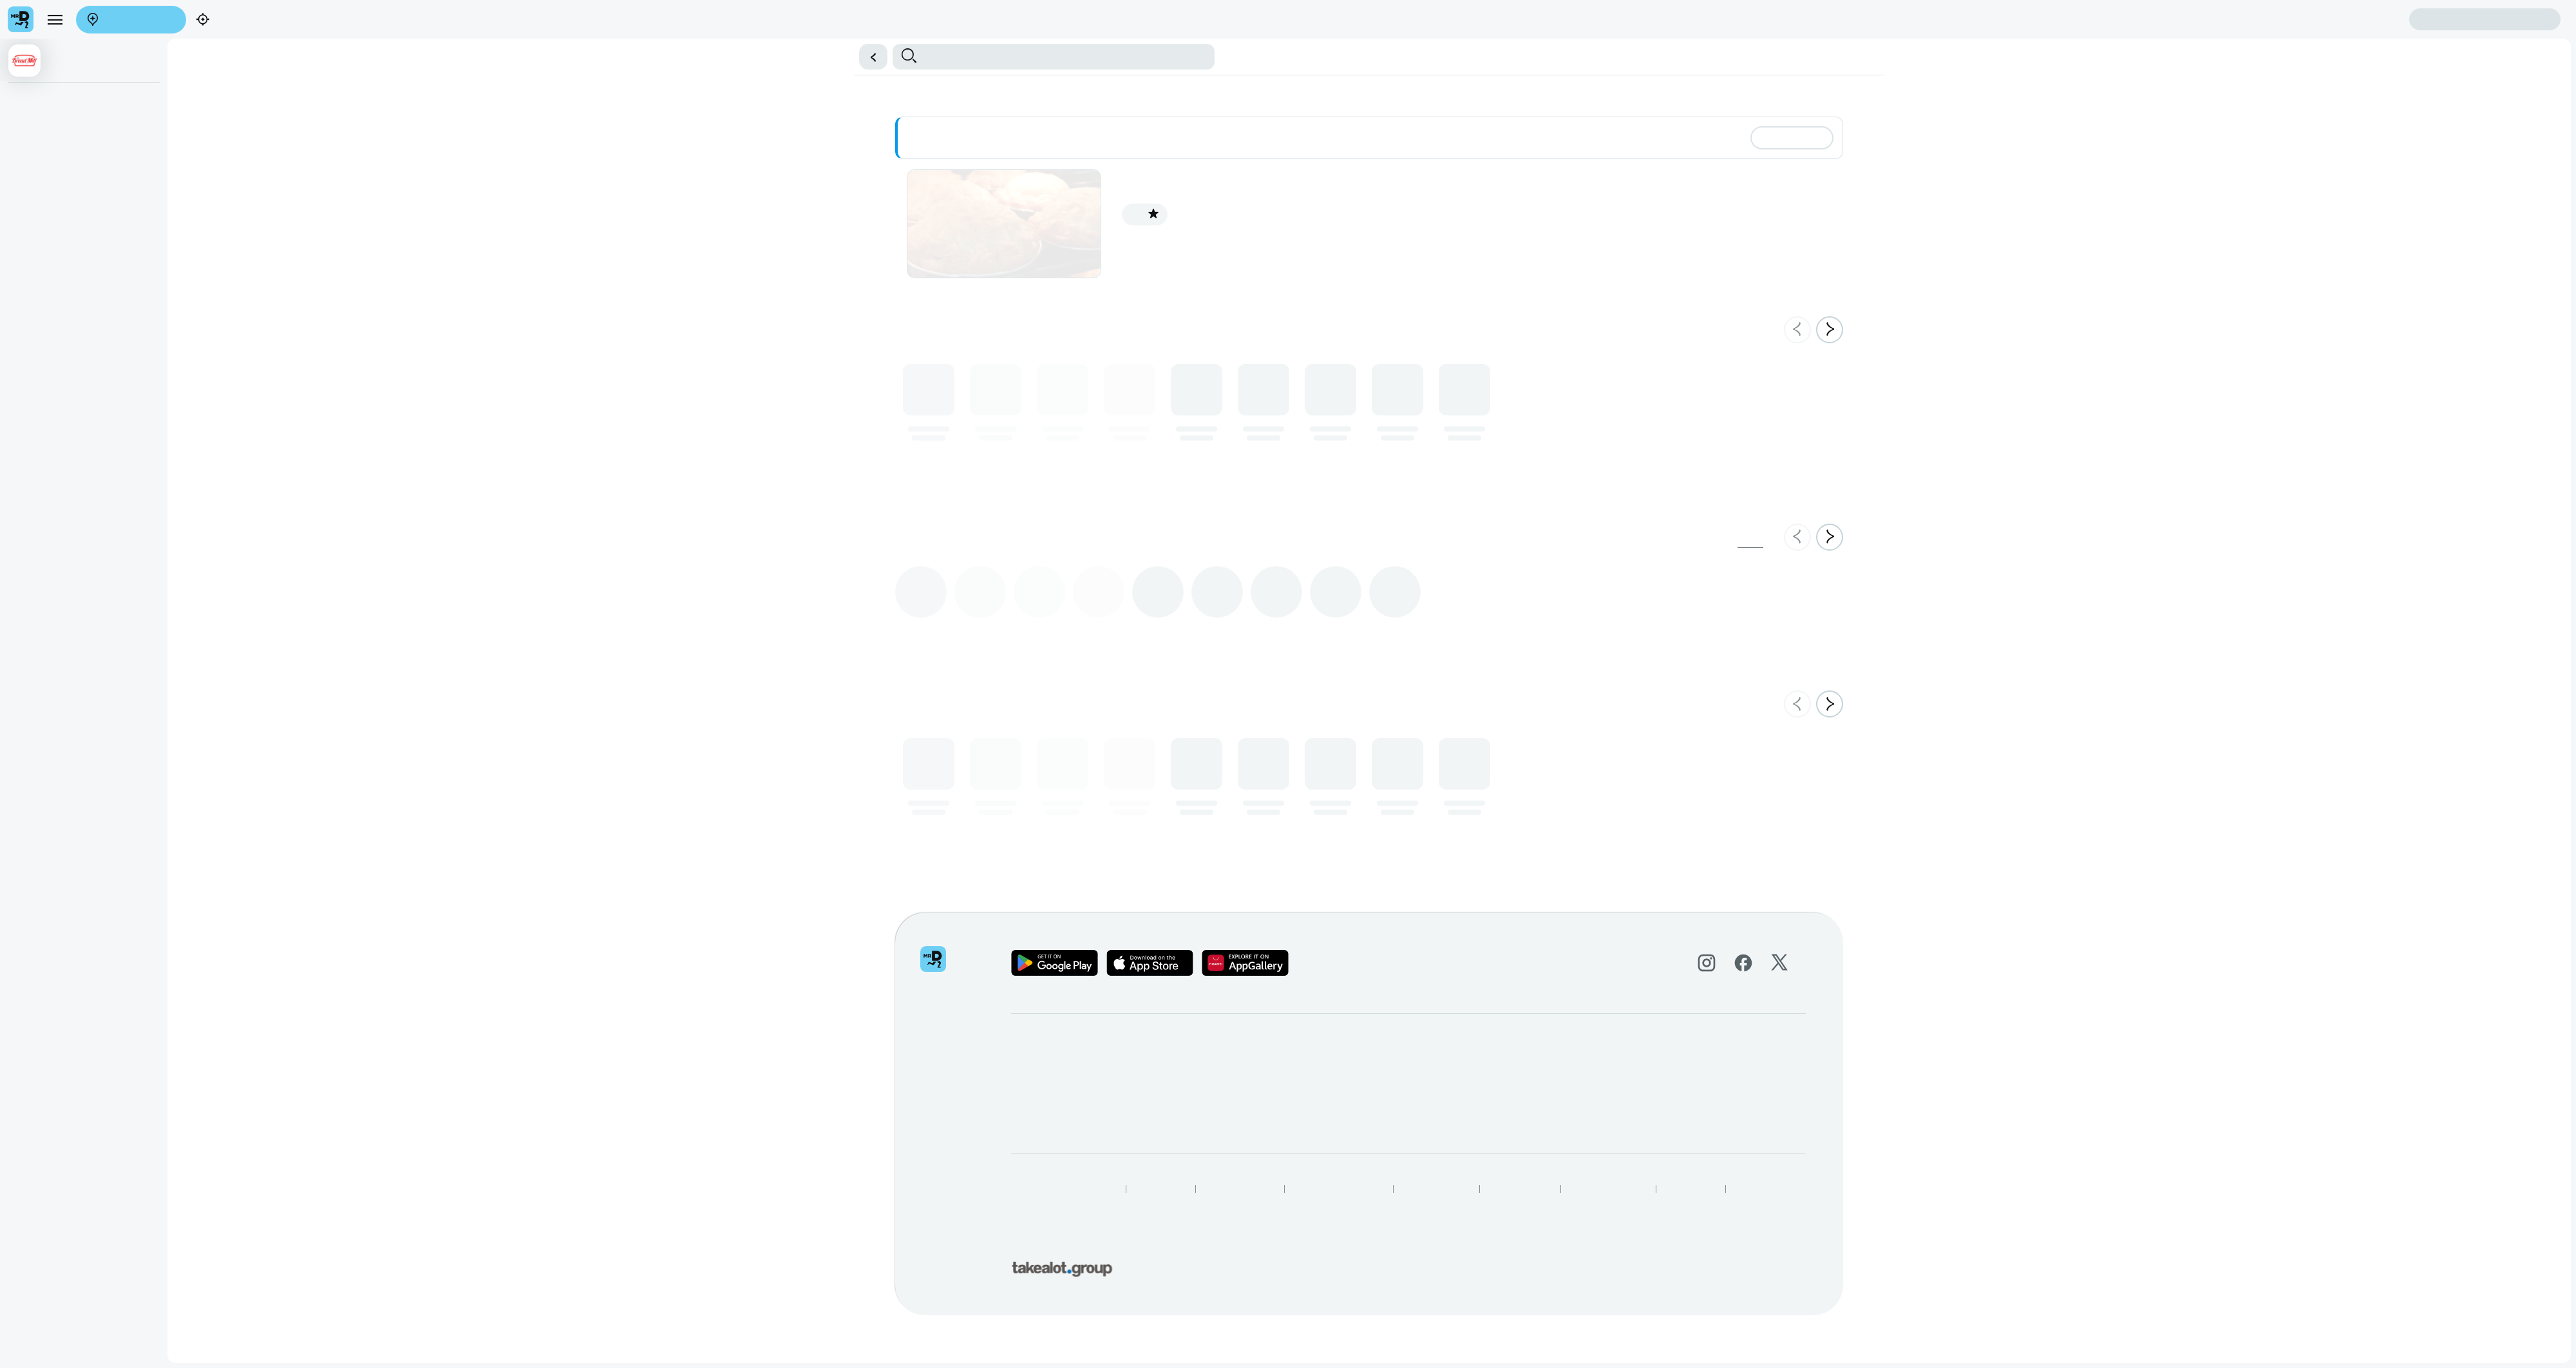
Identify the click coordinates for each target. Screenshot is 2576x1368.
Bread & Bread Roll (50, 312)
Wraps (26, 259)
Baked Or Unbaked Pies (60, 101)
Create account (2358, 19)
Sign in (2485, 19)
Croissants (34, 391)
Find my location (233, 20)
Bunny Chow (38, 154)
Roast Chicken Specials (59, 127)
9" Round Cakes (45, 180)
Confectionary (40, 418)
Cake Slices (36, 339)
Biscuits (28, 444)
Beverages (34, 207)
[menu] (54, 19)
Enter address (126, 20)
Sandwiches (37, 233)
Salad (25, 286)
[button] (869, 57)
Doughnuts (34, 365)
